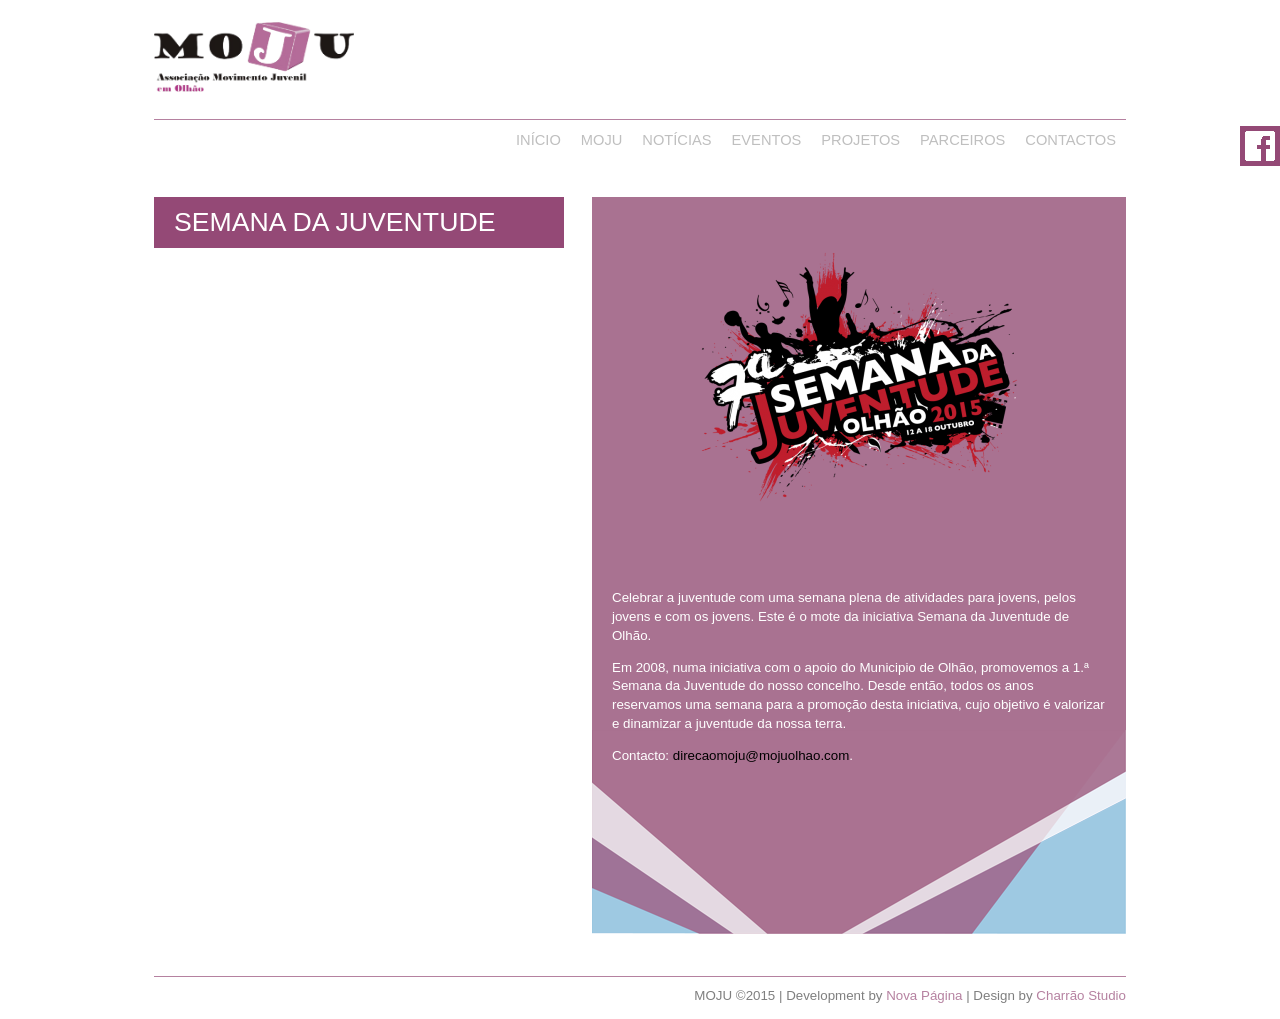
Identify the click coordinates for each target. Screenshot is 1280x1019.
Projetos (860, 140)
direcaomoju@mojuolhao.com (761, 755)
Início (538, 140)
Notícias (676, 140)
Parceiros (962, 140)
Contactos (1070, 140)
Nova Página (924, 995)
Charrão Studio (1081, 995)
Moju (602, 140)
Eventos (767, 140)
